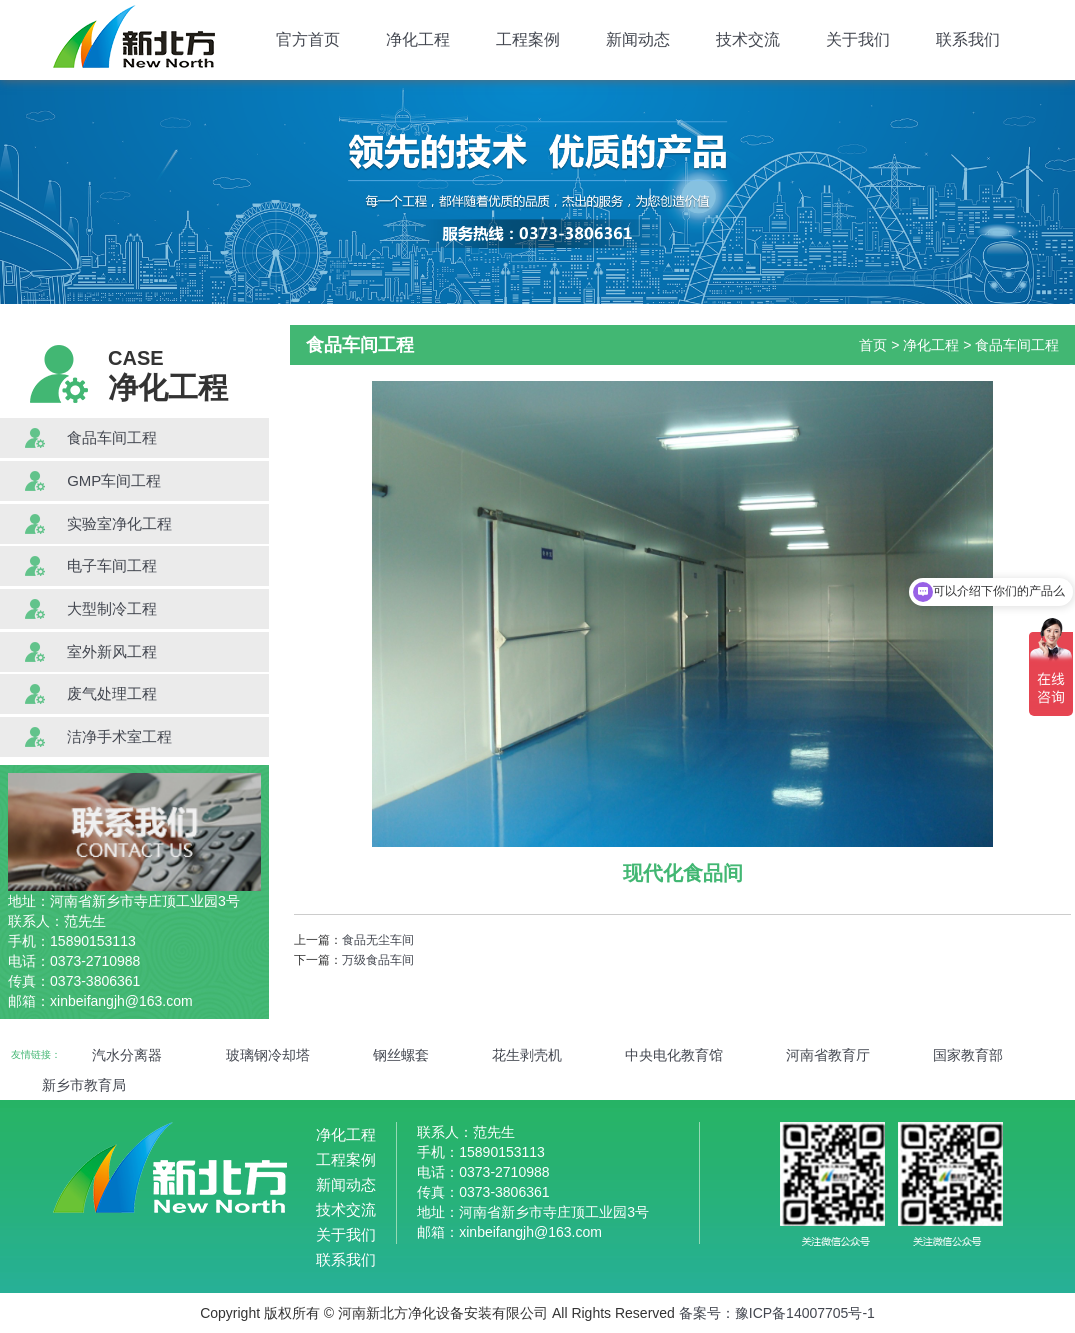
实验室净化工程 (119, 523)
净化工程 (418, 39)
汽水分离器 (127, 1055)
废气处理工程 (112, 693)
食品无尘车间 (378, 940)
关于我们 (858, 39)
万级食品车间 (378, 960)
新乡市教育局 (84, 1085)
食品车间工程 (112, 437)
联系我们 (968, 39)
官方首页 (308, 39)
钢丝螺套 (401, 1055)
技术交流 (748, 39)
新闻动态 (638, 39)
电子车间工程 (112, 565)
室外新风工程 (112, 651)
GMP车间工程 (114, 480)
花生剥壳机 (527, 1055)
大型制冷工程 (112, 608)
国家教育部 (968, 1055)
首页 (873, 345)
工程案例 (528, 39)
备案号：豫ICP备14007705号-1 (777, 1313)
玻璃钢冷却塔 (268, 1055)
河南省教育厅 (828, 1055)
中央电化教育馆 (674, 1055)
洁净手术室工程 (119, 736)
